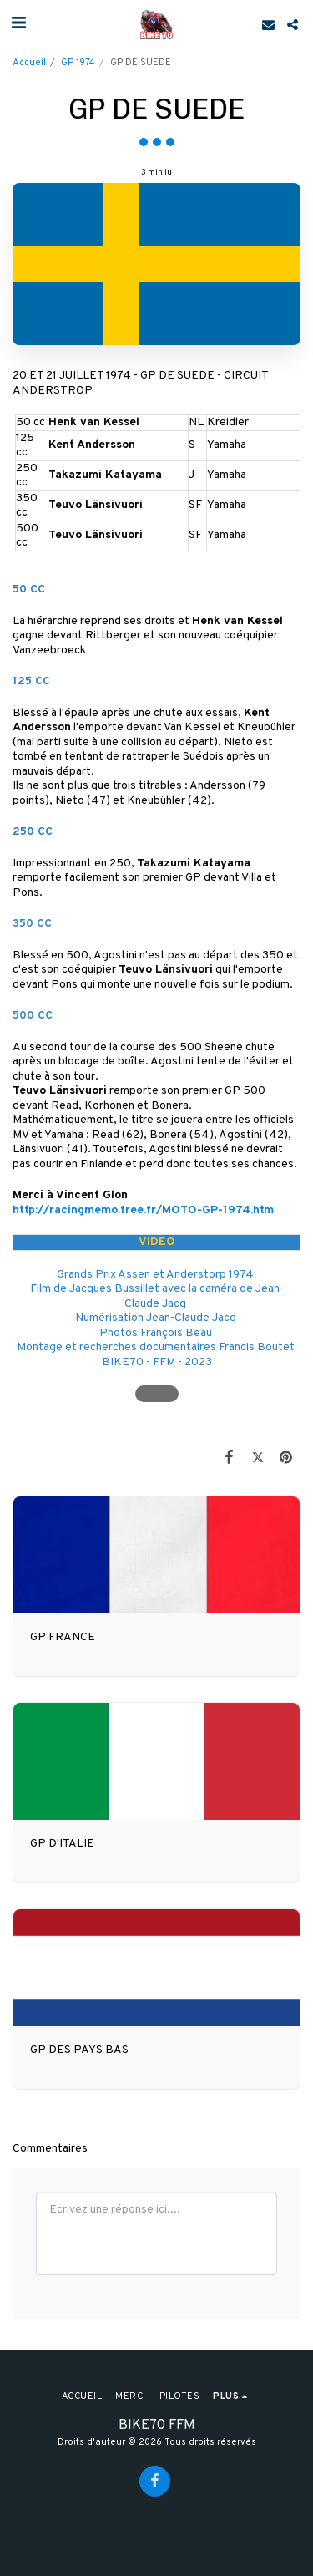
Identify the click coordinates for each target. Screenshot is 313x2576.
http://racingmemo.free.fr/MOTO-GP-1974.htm (143, 1210)
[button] (18, 24)
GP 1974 (78, 63)
